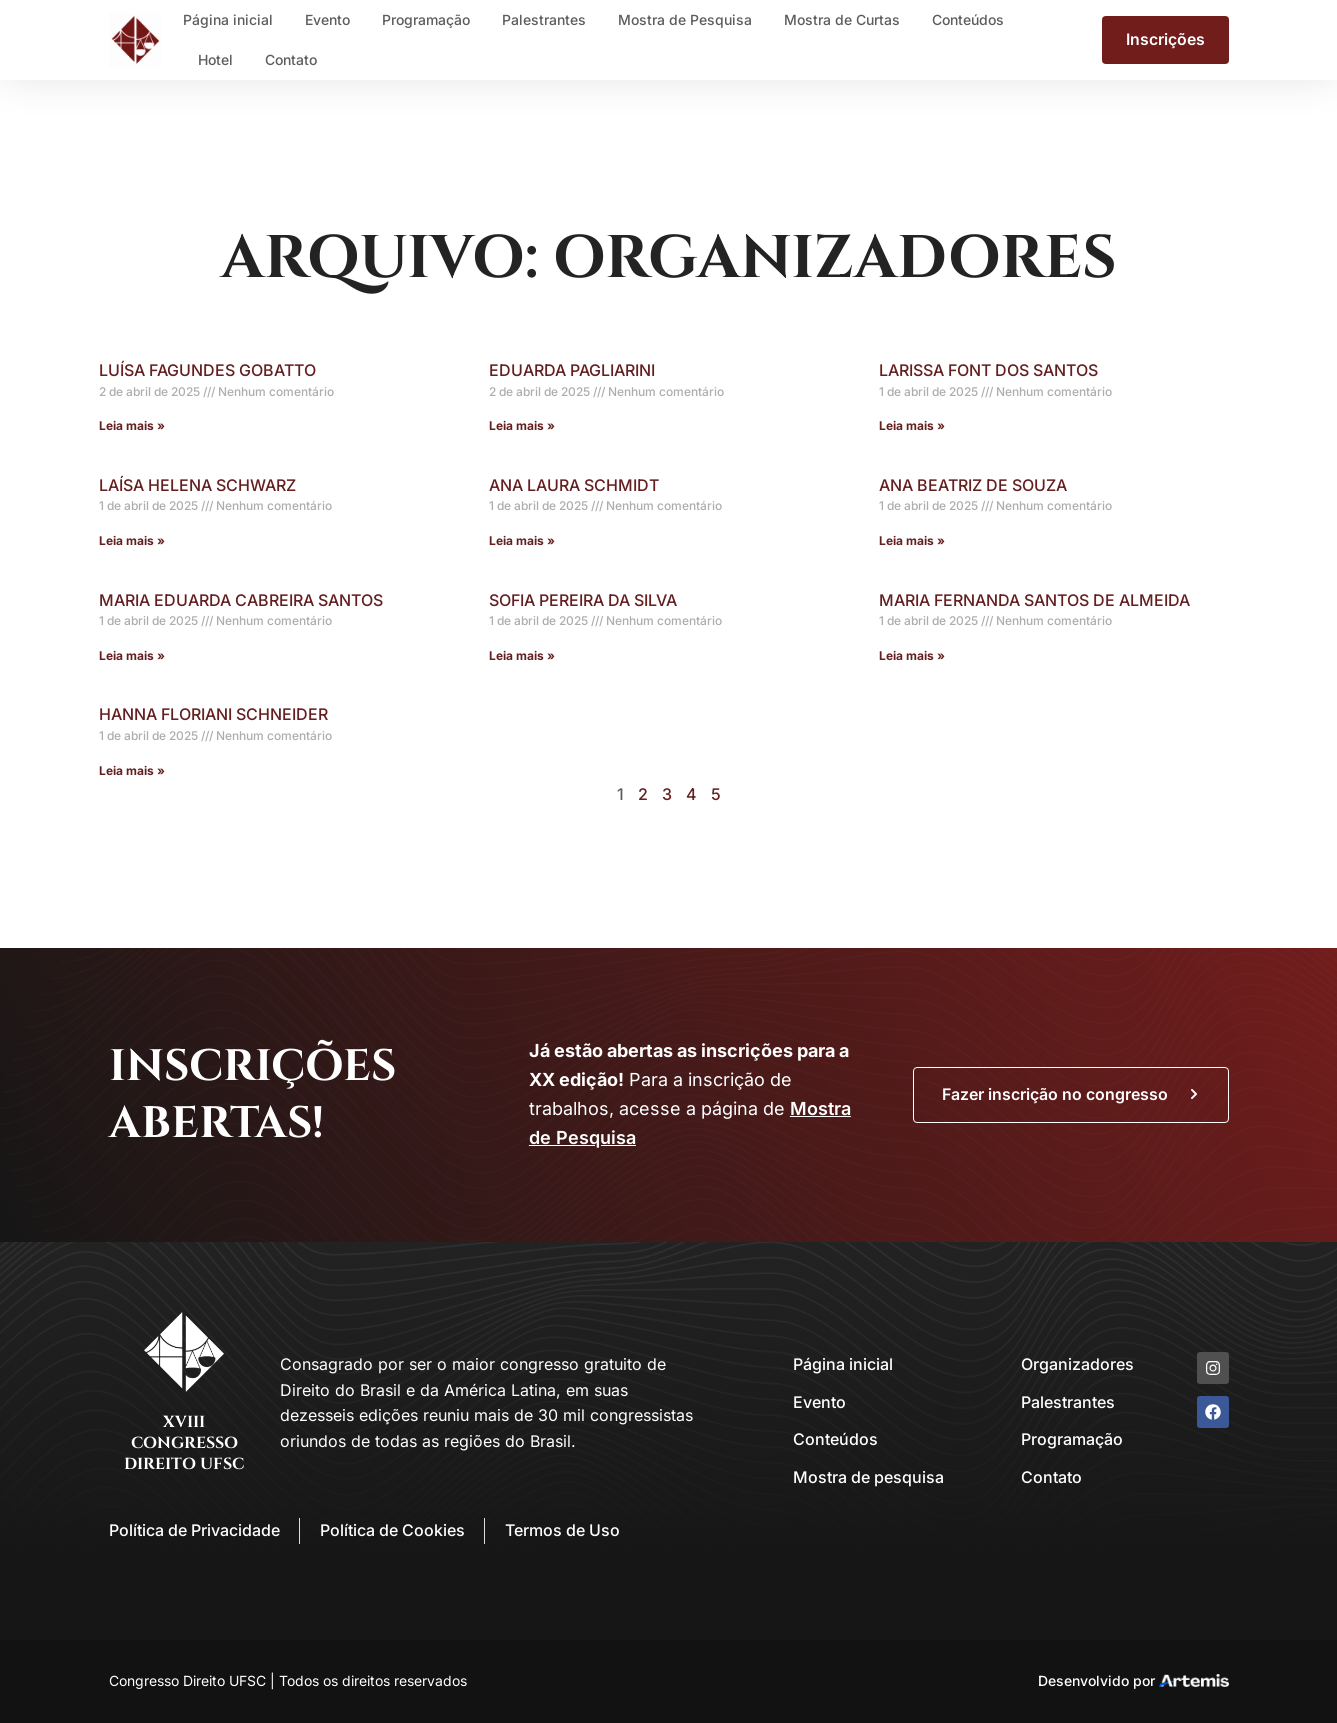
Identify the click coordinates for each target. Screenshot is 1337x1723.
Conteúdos (968, 19)
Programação (426, 19)
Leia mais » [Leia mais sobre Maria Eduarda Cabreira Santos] (132, 655)
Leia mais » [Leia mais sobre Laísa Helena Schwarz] (132, 540)
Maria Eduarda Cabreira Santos (241, 600)
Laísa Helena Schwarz (197, 485)
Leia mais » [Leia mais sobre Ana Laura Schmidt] (522, 540)
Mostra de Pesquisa (685, 19)
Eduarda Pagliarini (572, 370)
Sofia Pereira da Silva (583, 600)
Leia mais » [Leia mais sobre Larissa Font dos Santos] (912, 425)
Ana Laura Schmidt (574, 485)
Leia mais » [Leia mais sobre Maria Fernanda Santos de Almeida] (912, 655)
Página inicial (228, 19)
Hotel (215, 59)
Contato (291, 59)
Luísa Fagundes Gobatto (207, 370)
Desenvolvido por (1096, 1680)
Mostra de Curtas (842, 19)
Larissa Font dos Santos (988, 370)
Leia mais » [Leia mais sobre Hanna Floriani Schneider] (132, 770)
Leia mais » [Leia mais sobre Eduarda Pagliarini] (522, 425)
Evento (327, 19)
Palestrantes (544, 19)
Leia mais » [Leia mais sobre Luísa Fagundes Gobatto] (132, 425)
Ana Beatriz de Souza (973, 485)
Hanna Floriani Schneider (213, 714)
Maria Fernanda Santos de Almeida (1034, 600)
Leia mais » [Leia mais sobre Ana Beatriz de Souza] (912, 540)
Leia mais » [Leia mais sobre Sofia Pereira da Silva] (522, 655)
